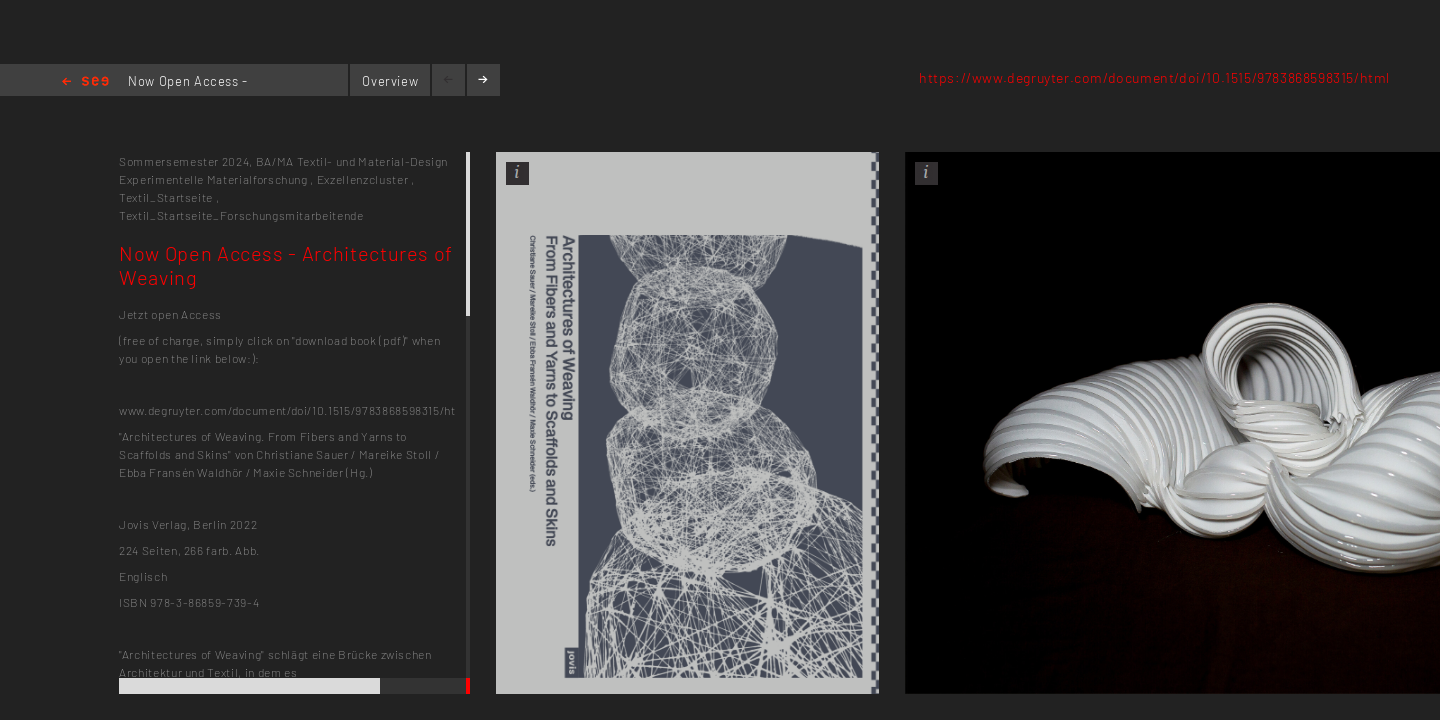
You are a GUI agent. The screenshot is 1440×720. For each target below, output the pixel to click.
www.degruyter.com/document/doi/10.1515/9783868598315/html (294, 410)
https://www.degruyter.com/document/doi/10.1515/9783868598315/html (1154, 77)
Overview (390, 81)
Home (85, 82)
